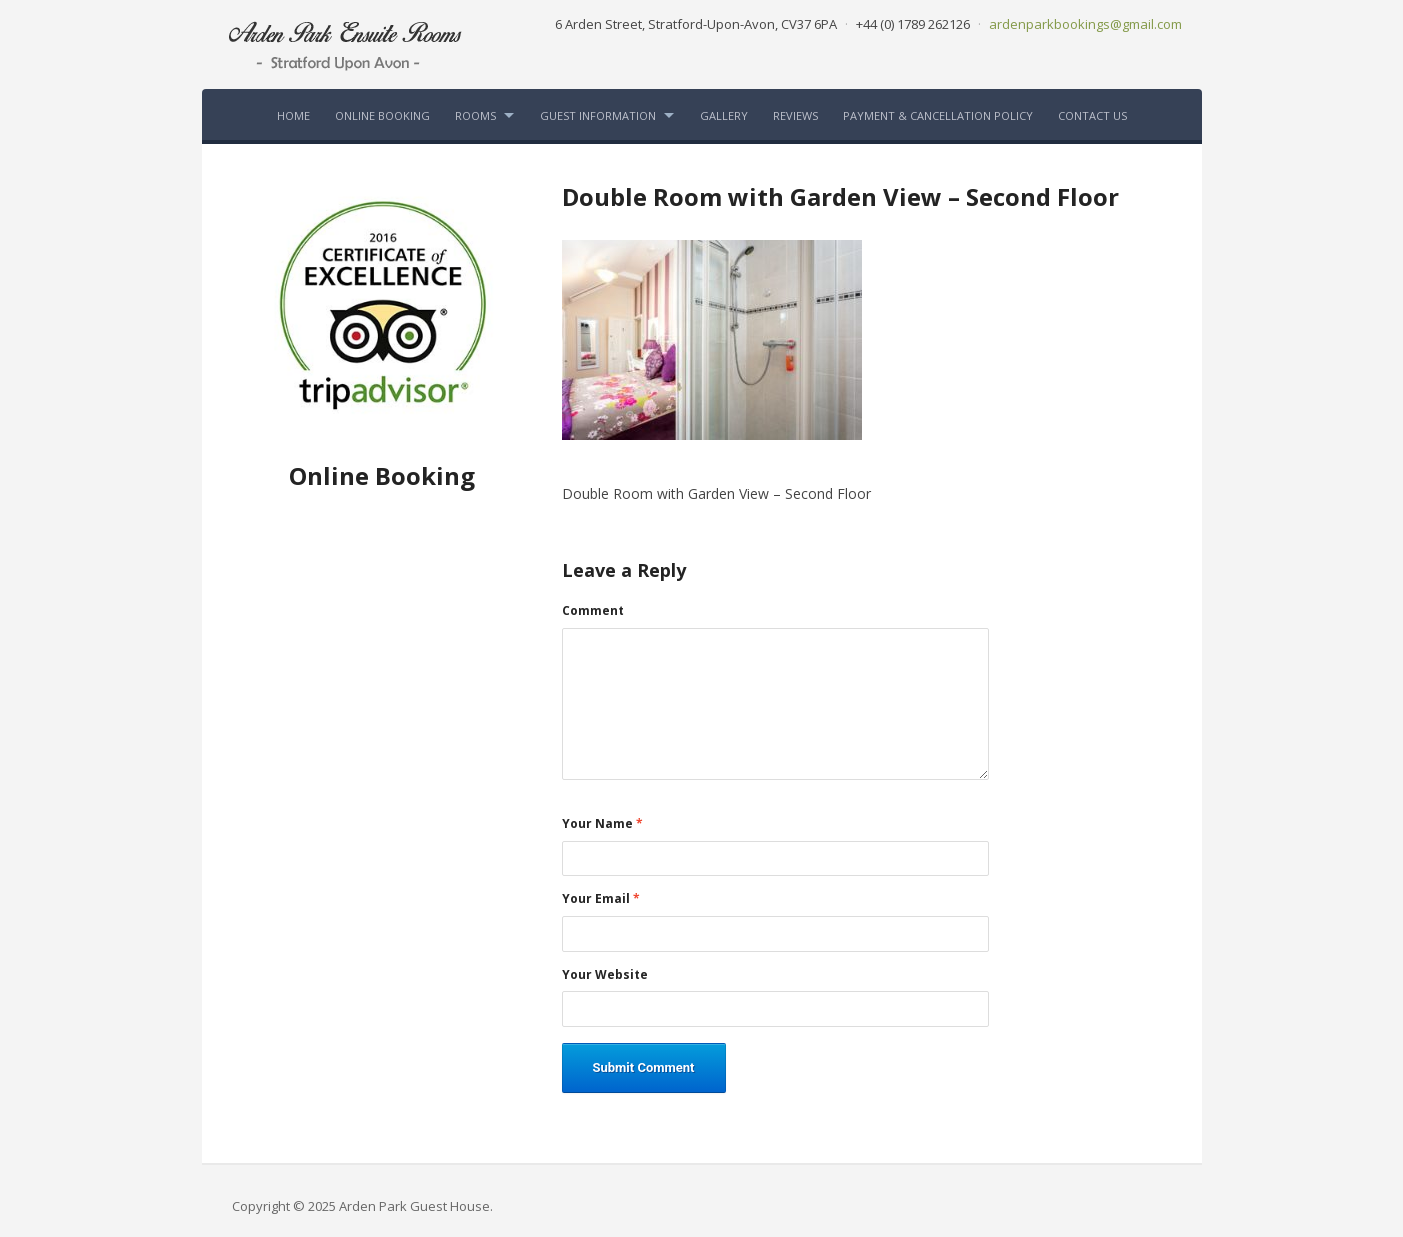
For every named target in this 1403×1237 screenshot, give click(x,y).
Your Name (602, 824)
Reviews (795, 115)
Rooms (475, 115)
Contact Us (1092, 115)
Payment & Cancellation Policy (938, 115)
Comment (593, 611)
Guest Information (598, 115)
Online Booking (382, 115)
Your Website (605, 975)
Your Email (601, 899)
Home (293, 115)
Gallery (724, 115)
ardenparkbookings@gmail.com (1085, 24)
